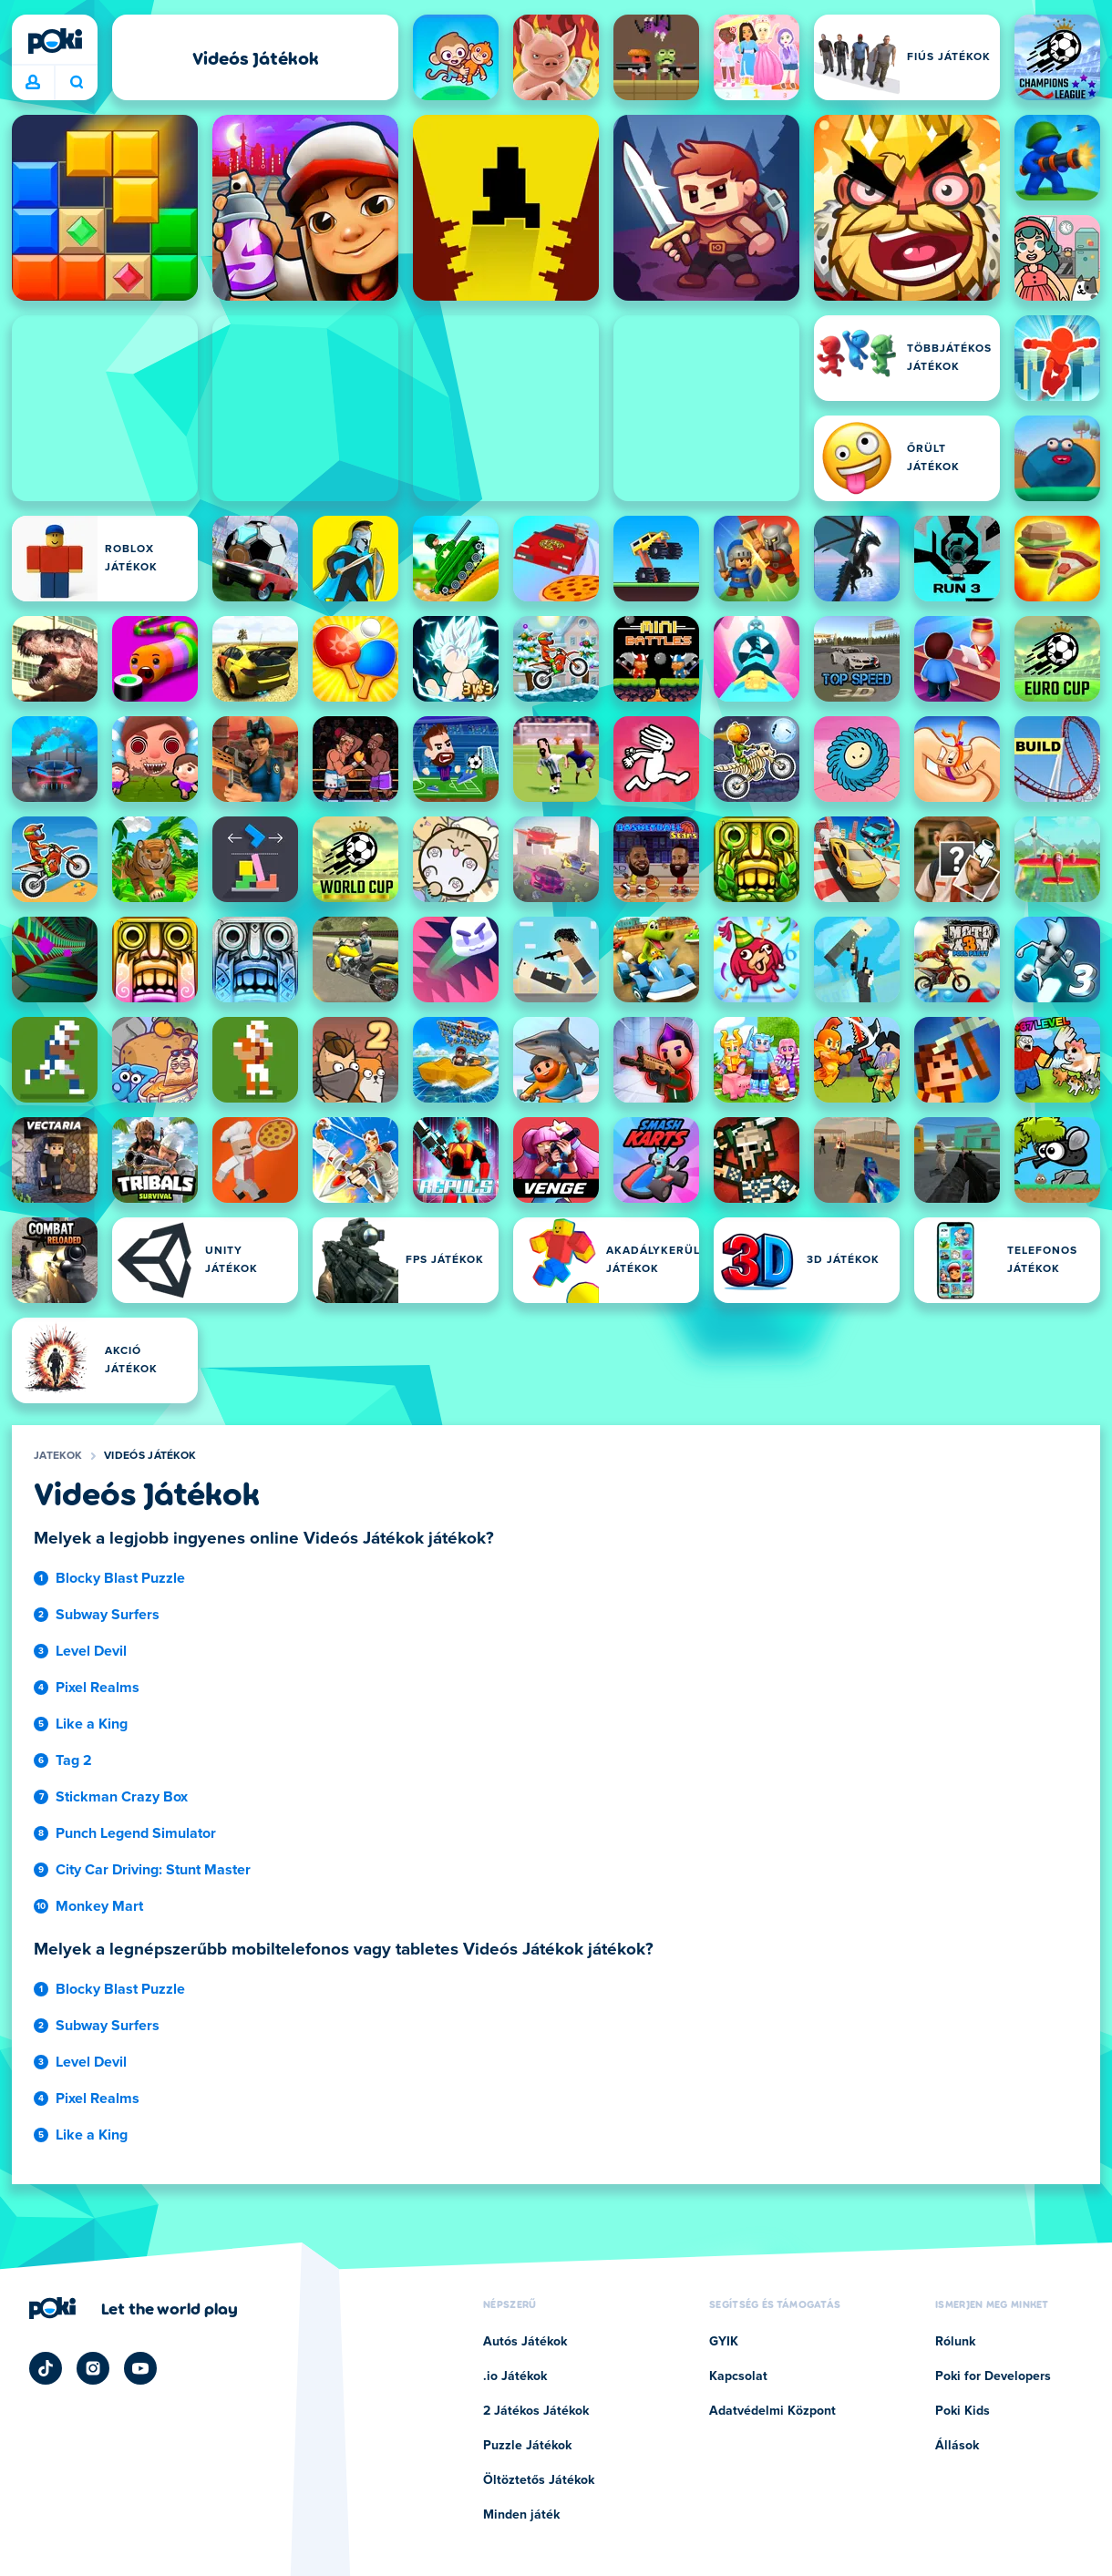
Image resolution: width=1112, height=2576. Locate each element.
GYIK (723, 2341)
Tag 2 (74, 1760)
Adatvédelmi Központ (772, 2411)
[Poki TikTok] (45, 2368)
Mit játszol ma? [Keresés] (77, 82)
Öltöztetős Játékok (538, 2480)
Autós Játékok (525, 2341)
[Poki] (54, 41)
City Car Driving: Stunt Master (153, 1870)
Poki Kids (962, 2411)
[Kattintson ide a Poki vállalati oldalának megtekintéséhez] (133, 2308)
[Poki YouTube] (140, 2368)
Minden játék (521, 2515)
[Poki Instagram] (93, 2368)
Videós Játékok (150, 1456)
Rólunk (955, 2341)
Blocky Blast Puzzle (120, 1578)
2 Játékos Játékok (536, 2411)
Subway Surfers (108, 1614)
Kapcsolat (738, 2376)
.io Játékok (515, 2376)
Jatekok (58, 1456)
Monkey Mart (99, 1906)
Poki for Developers (993, 2376)
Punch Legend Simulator (136, 1833)
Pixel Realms (97, 1687)
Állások (957, 2445)
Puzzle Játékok (527, 2445)
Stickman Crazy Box (122, 1797)
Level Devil (91, 1651)
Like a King (92, 1724)
